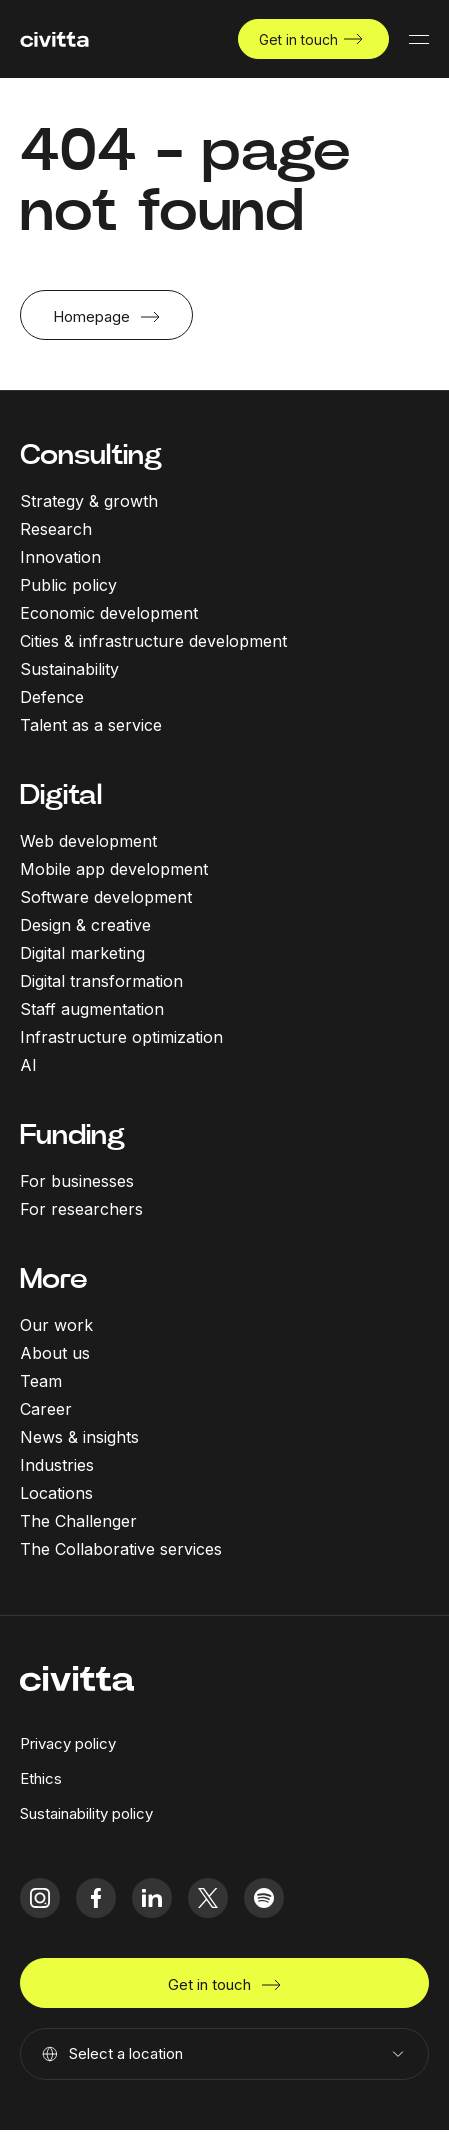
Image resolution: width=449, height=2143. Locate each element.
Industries (57, 1465)
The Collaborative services (121, 1549)
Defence (52, 697)
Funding (72, 1134)
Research (56, 529)
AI (28, 1065)
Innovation (60, 557)
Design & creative (85, 925)
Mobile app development (114, 869)
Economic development (109, 613)
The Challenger (78, 1521)
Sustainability (69, 669)
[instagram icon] (40, 1898)
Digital (61, 794)
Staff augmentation (92, 1009)
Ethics (41, 1778)
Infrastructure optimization (121, 1037)
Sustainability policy (86, 1813)
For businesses (77, 1181)
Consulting (91, 454)
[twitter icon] (208, 1898)
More (54, 1278)
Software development (106, 897)
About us (55, 1353)
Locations (56, 1493)
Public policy (68, 585)
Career (46, 1409)
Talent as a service (91, 725)
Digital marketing (82, 953)
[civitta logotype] (54, 39)
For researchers (81, 1209)
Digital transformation (101, 981)
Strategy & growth (89, 501)
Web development (88, 841)
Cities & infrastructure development (153, 641)
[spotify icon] (264, 1898)
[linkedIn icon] (152, 1898)
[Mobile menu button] (419, 39)
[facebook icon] (96, 1898)
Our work (56, 1325)
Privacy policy (68, 1743)
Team (41, 1381)
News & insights (79, 1437)
